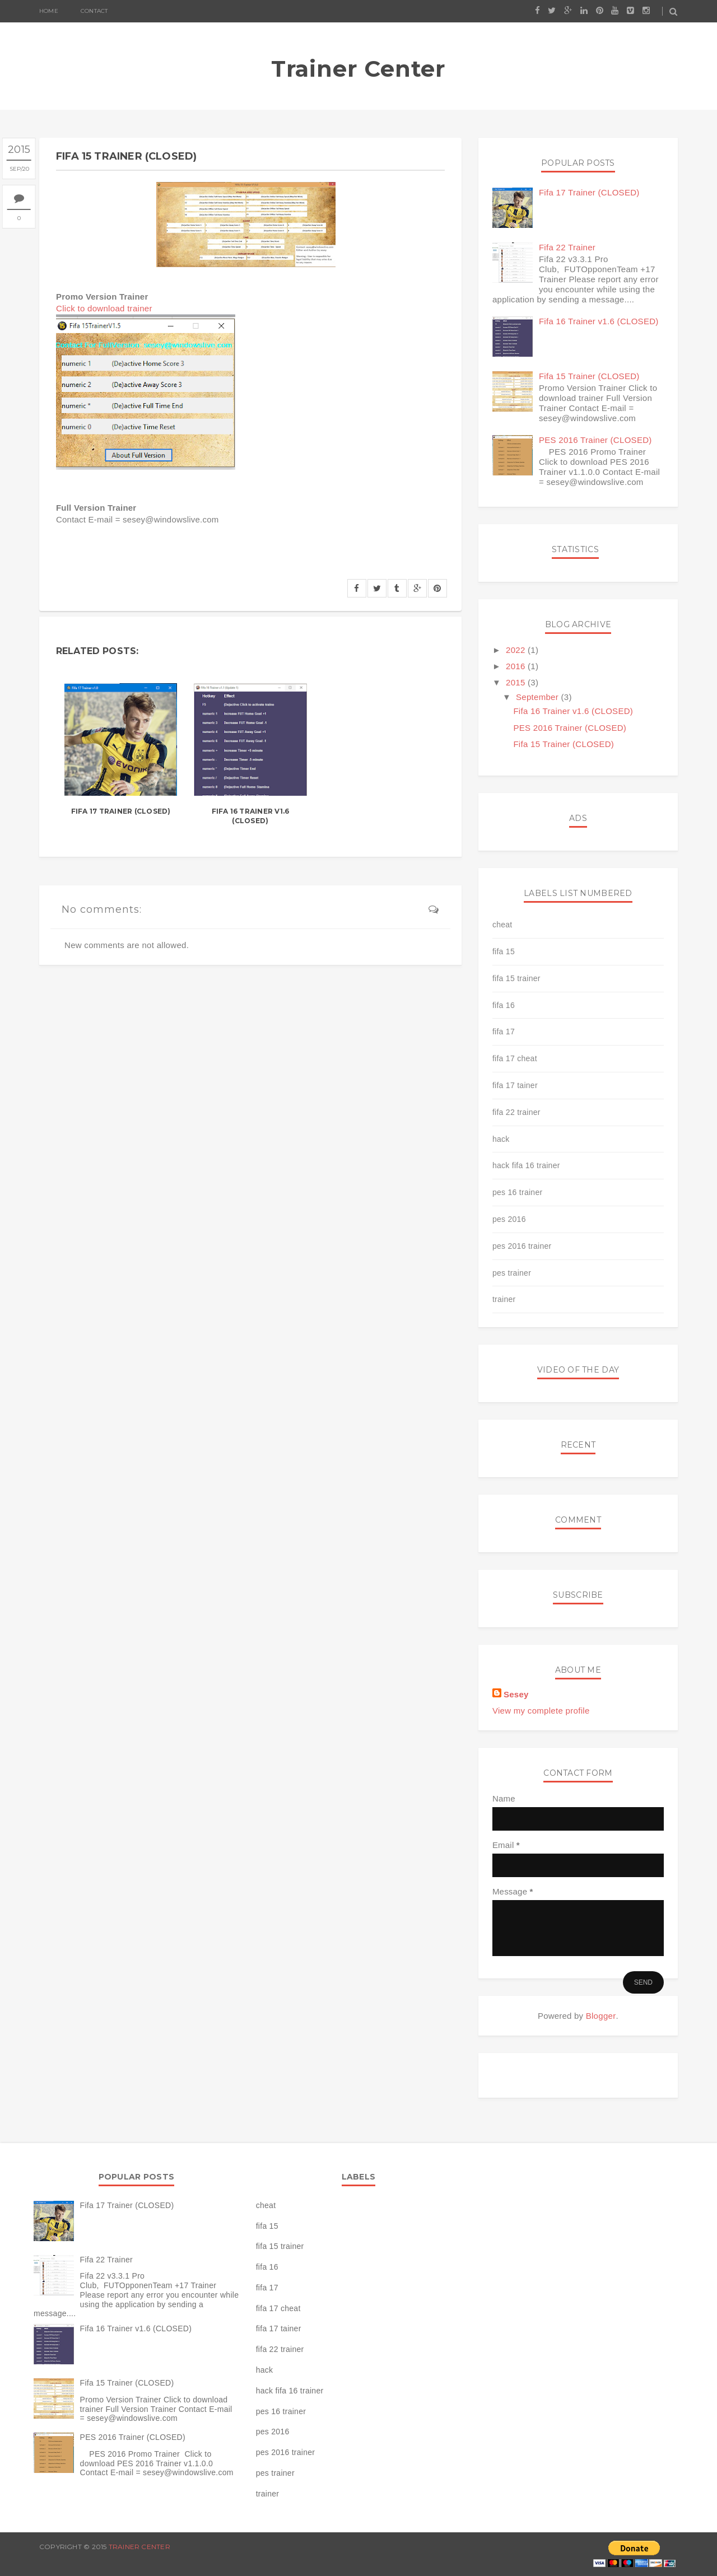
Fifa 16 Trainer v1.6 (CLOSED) (251, 816)
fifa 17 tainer (515, 1085)
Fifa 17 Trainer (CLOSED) (121, 811)
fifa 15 (503, 951)
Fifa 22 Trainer (567, 247)
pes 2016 (509, 1219)
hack (501, 1139)
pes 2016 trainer (522, 1246)
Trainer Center (358, 68)
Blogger (601, 2015)
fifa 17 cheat (514, 1058)
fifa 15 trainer (516, 978)
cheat (502, 924)
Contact (94, 11)
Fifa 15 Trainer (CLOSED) (589, 376)
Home (48, 11)
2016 (517, 666)
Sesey (516, 1694)
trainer (504, 1299)
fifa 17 (503, 1031)
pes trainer (511, 1272)
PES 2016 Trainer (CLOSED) (595, 440)
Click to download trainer (104, 308)
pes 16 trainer (517, 1192)
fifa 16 (503, 1005)
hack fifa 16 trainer (526, 1165)
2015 (517, 682)
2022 (517, 650)
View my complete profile (541, 1710)
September (538, 697)
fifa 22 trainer (516, 1112)
